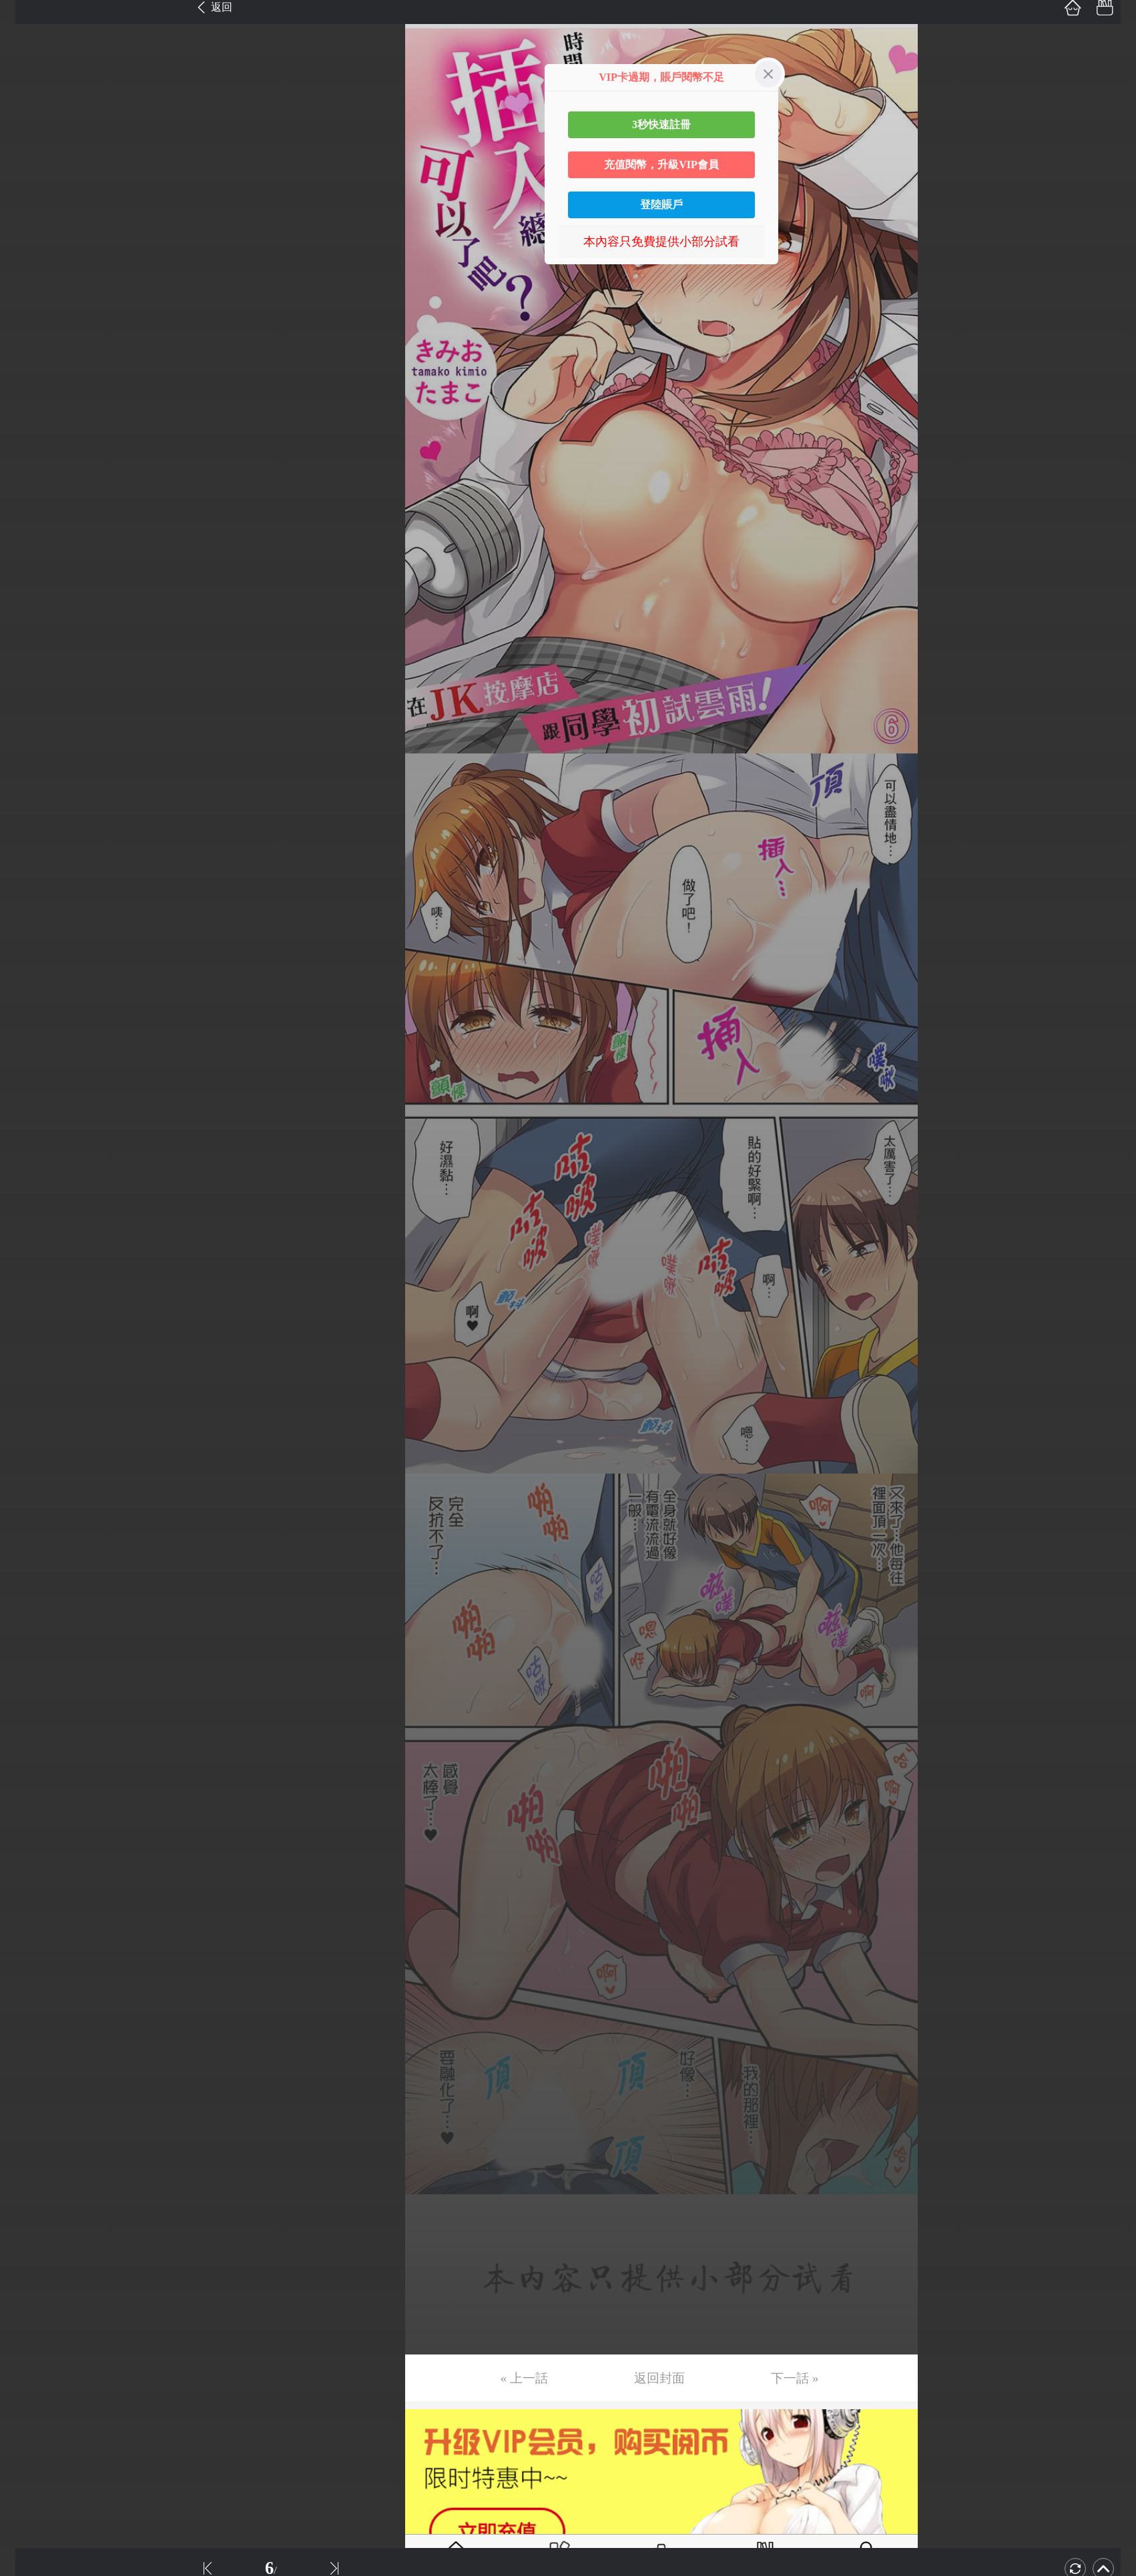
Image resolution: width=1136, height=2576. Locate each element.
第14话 (31, 423)
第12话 (31, 360)
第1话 (28, 15)
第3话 (28, 78)
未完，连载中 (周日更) (72, 517)
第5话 (28, 140)
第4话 (28, 109)
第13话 (31, 391)
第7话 (28, 203)
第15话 (31, 454)
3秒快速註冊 (661, 124)
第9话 (28, 266)
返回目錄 (44, 562)
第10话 (31, 297)
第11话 (31, 329)
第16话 (31, 486)
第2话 (28, 46)
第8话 (28, 235)
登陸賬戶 (661, 204)
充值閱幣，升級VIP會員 (661, 164)
